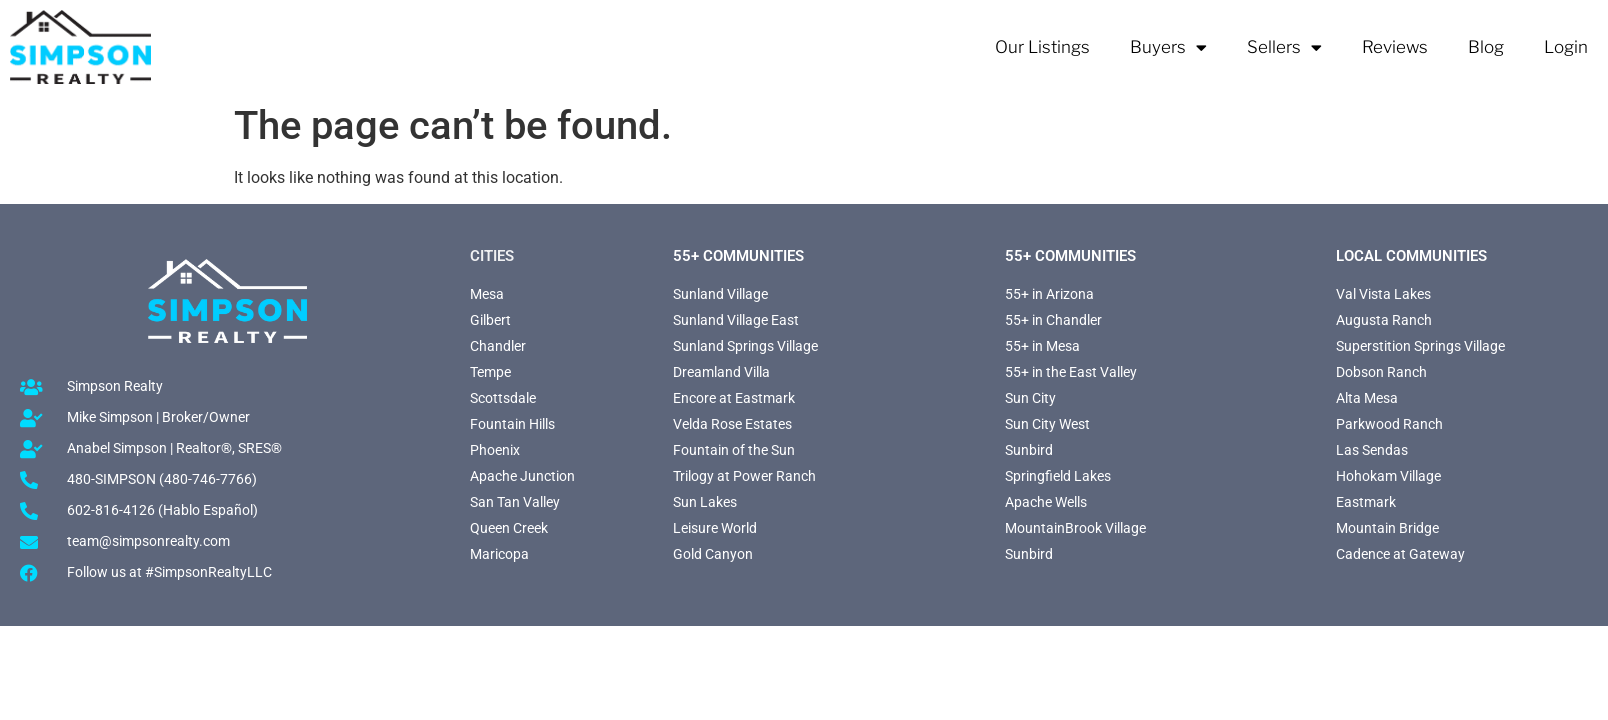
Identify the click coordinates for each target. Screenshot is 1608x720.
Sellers (1284, 47)
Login (1566, 47)
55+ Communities (738, 256)
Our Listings (1042, 47)
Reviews (1395, 47)
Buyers (1168, 47)
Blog (1486, 47)
